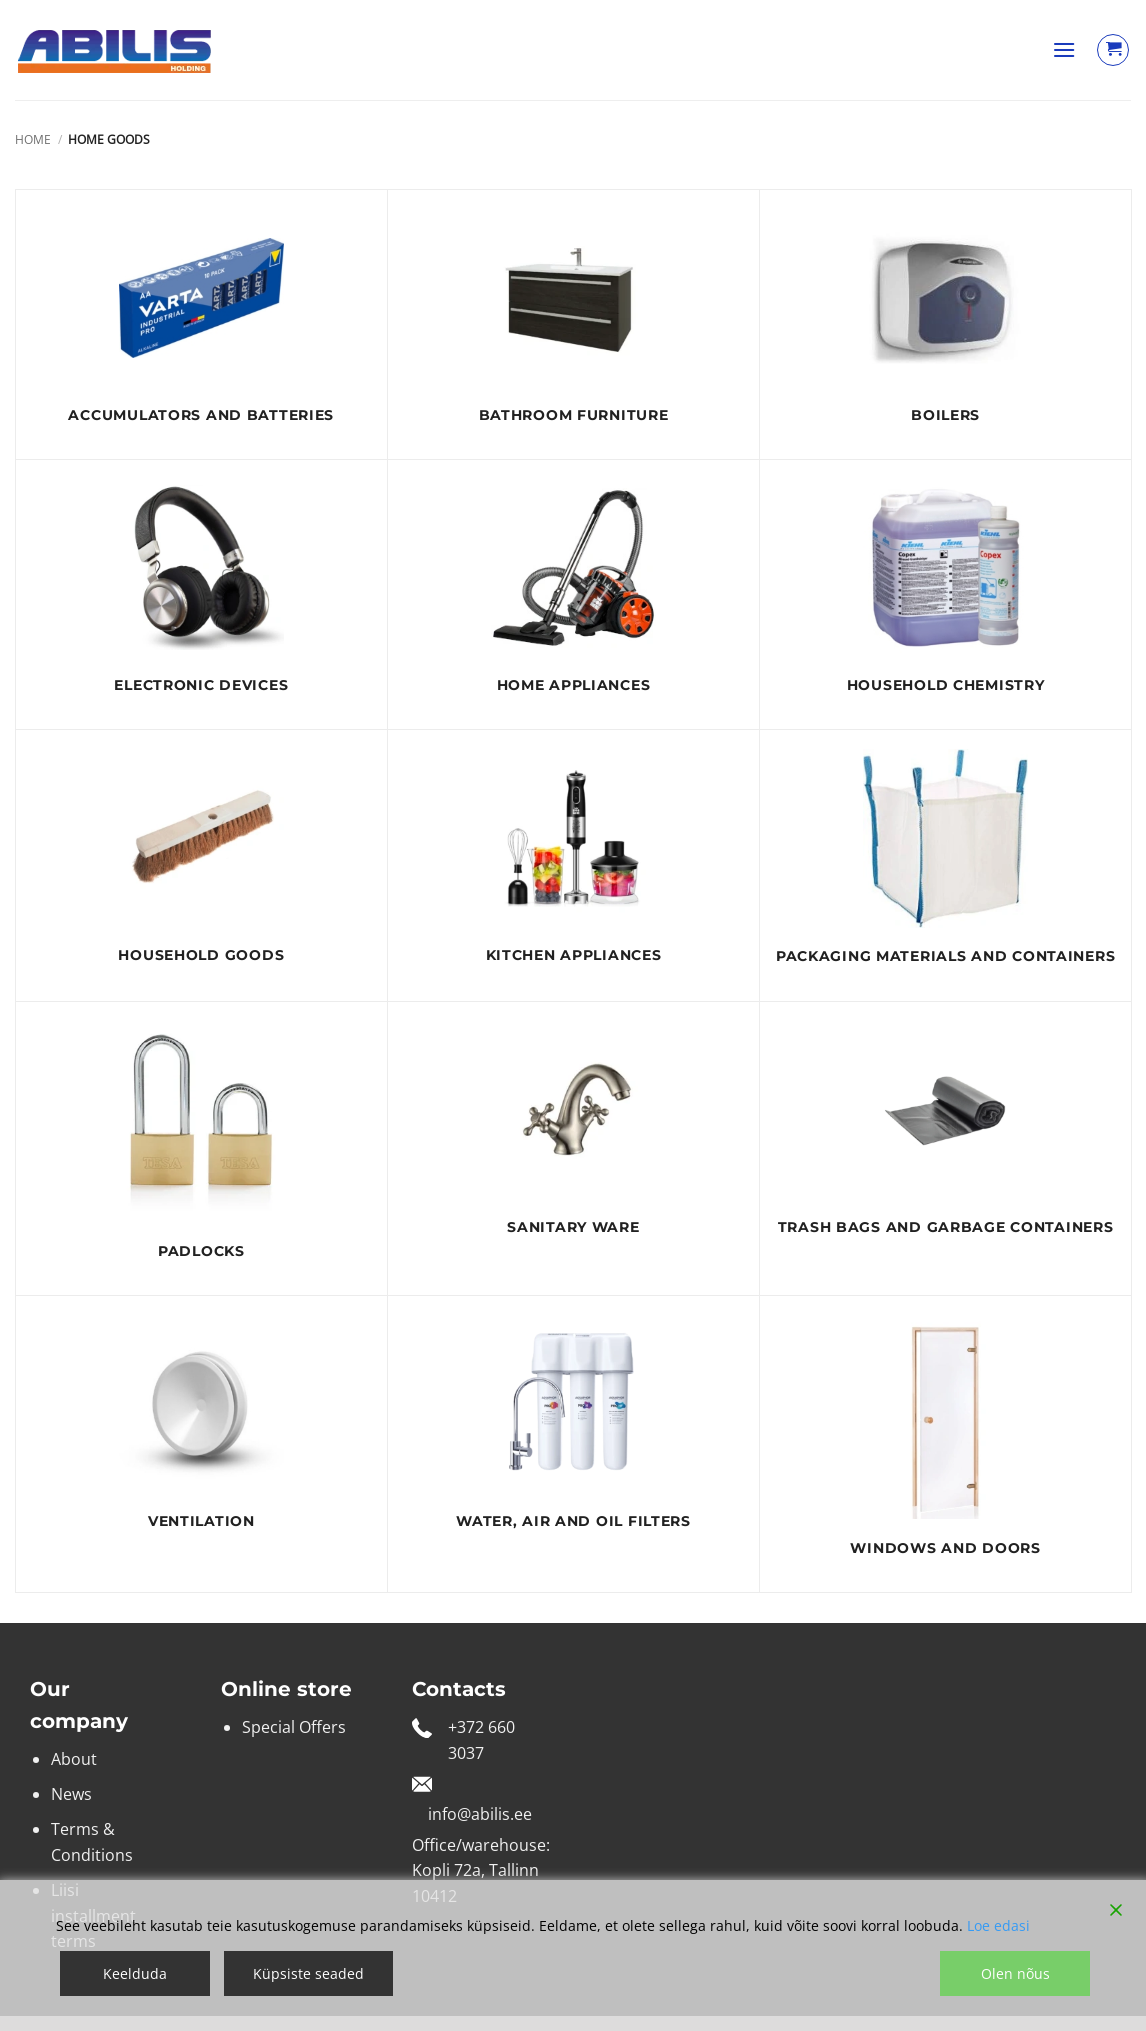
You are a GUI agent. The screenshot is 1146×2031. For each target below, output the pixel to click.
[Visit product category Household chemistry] (945, 594)
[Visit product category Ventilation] (201, 1430)
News (71, 1794)
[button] (1064, 49)
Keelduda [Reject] (135, 1973)
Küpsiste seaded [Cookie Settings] (308, 1973)
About (74, 1759)
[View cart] (1113, 50)
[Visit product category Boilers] (945, 324)
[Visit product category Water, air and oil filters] (573, 1430)
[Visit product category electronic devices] (201, 594)
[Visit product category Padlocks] (201, 1149)
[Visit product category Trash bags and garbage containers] (945, 1136)
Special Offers (294, 1727)
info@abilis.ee (480, 1814)
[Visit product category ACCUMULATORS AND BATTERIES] (201, 324)
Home (33, 139)
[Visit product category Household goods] (201, 864)
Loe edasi (998, 1925)
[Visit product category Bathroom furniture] (573, 324)
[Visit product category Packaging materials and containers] (945, 865)
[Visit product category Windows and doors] (945, 1444)
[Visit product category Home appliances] (573, 594)
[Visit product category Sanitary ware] (573, 1136)
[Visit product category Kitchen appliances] (573, 864)
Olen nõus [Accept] (1015, 1973)
